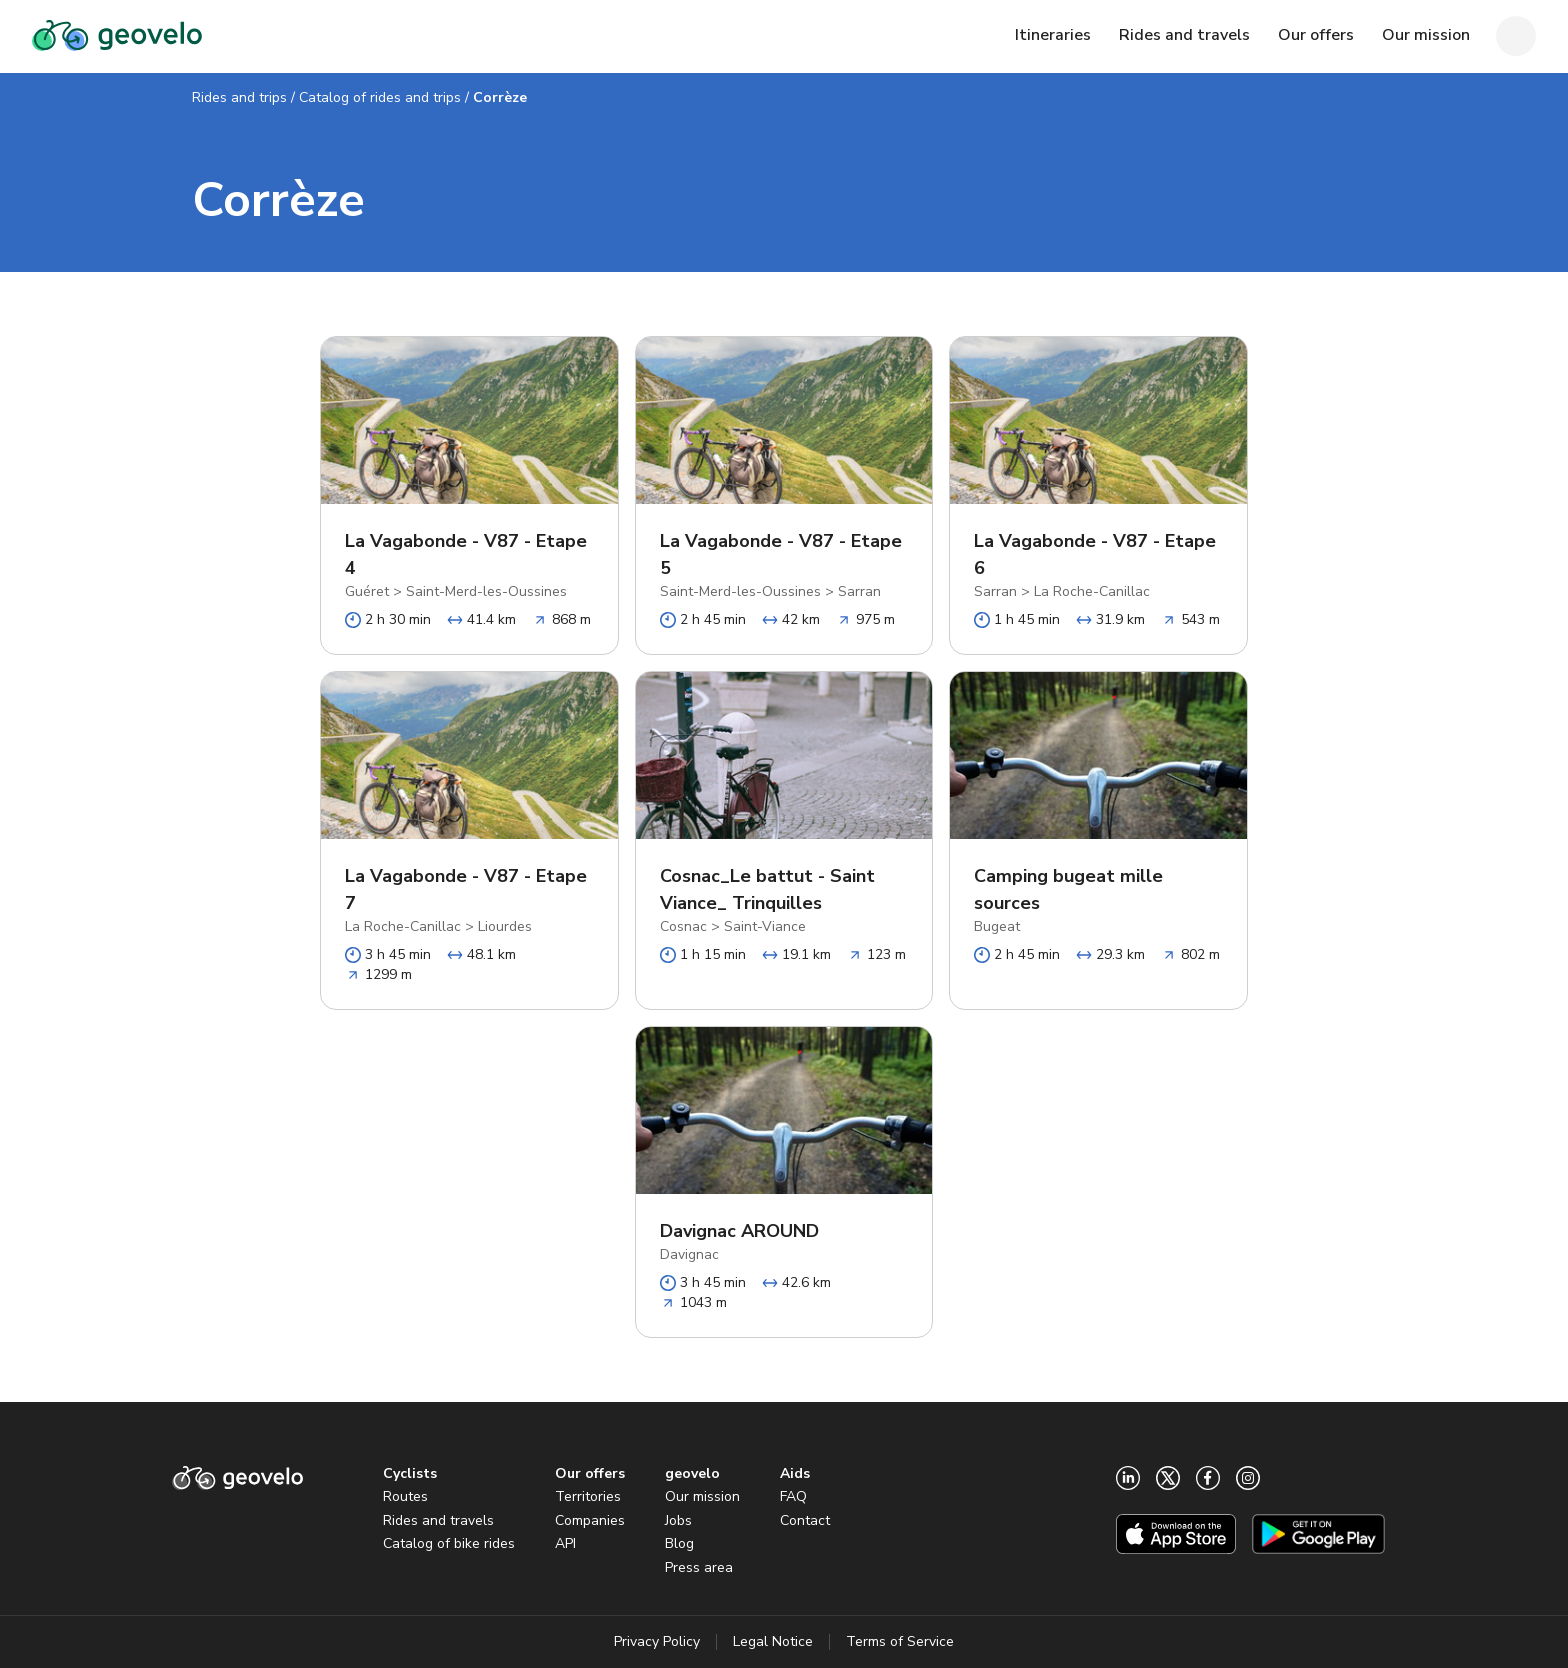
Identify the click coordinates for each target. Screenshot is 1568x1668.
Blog (679, 1543)
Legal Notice (773, 1641)
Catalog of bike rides (449, 1543)
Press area (699, 1567)
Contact (805, 1520)
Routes (405, 1496)
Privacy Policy (657, 1641)
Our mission (702, 1496)
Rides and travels (438, 1520)
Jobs (678, 1520)
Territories (588, 1496)
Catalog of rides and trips (380, 97)
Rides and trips (239, 97)
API (565, 1543)
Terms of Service (900, 1641)
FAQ (793, 1496)
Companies (590, 1520)
